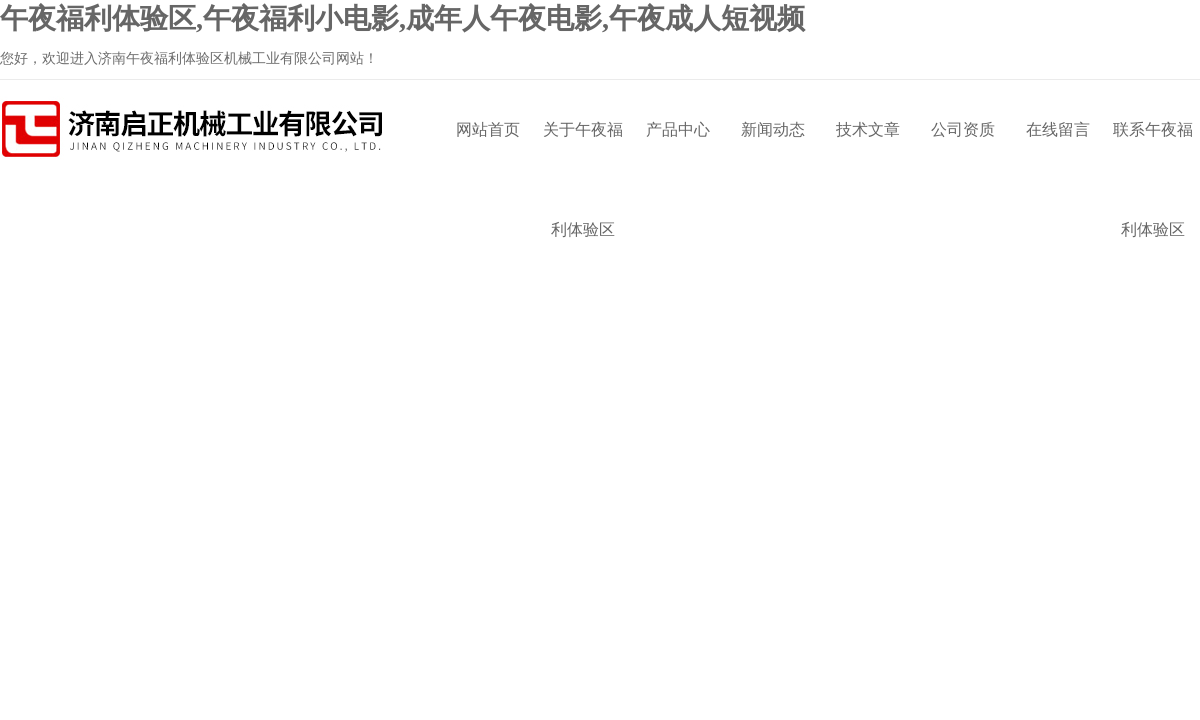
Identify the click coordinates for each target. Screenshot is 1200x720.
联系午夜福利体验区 (1153, 150)
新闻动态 (773, 129)
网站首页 (488, 129)
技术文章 (868, 129)
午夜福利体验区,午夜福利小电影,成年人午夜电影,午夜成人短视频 (402, 18)
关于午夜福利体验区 (583, 150)
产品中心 (678, 129)
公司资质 (963, 129)
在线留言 (1058, 129)
